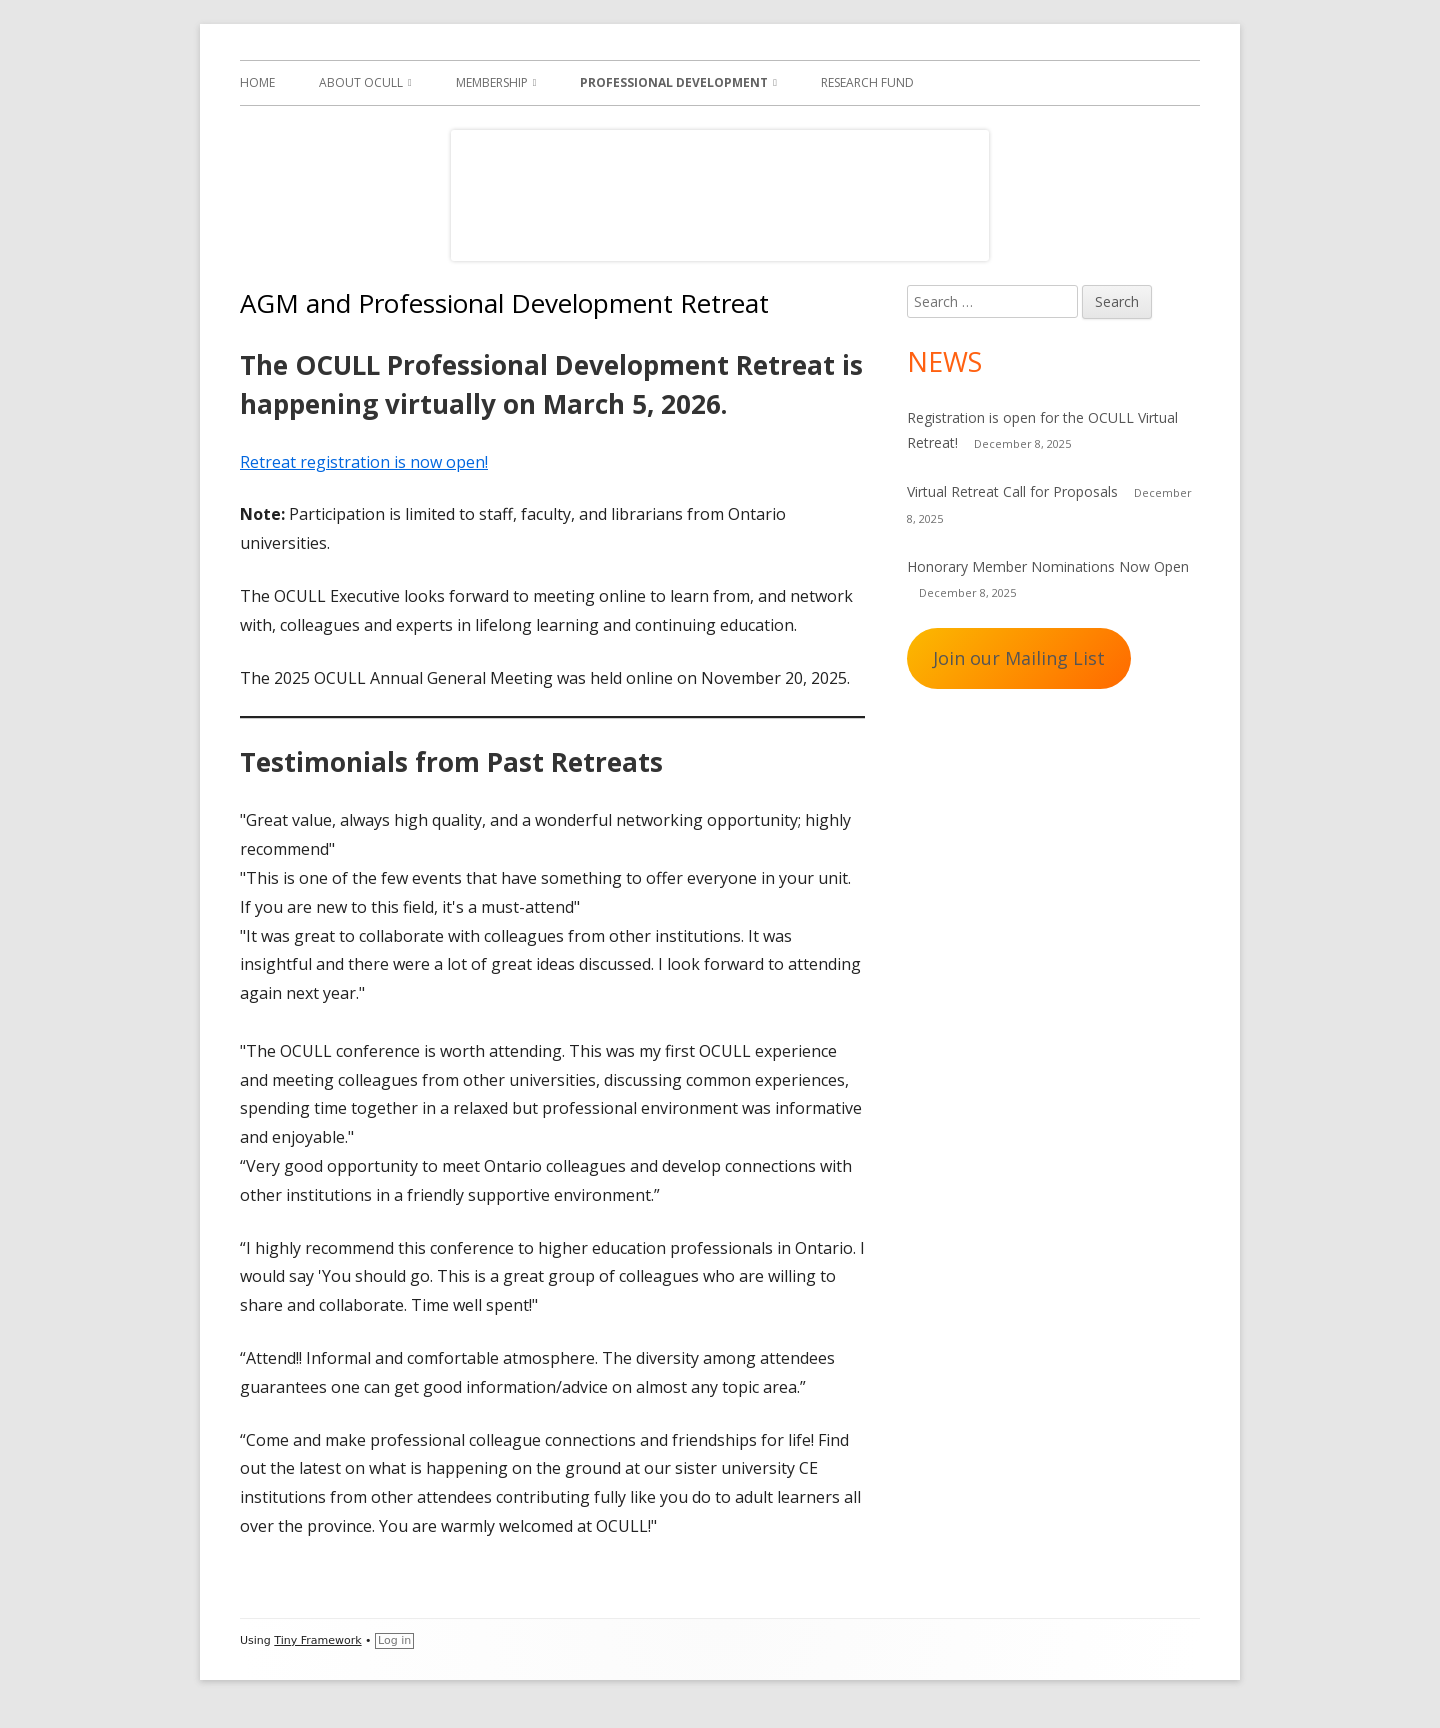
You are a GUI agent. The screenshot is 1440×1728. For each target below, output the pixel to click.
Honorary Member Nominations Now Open (1048, 566)
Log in (394, 1640)
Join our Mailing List (1019, 658)
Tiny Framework (317, 1640)
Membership (492, 82)
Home (257, 82)
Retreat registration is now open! (364, 462)
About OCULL (361, 82)
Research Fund (867, 82)
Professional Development (674, 82)
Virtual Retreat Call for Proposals (1012, 491)
